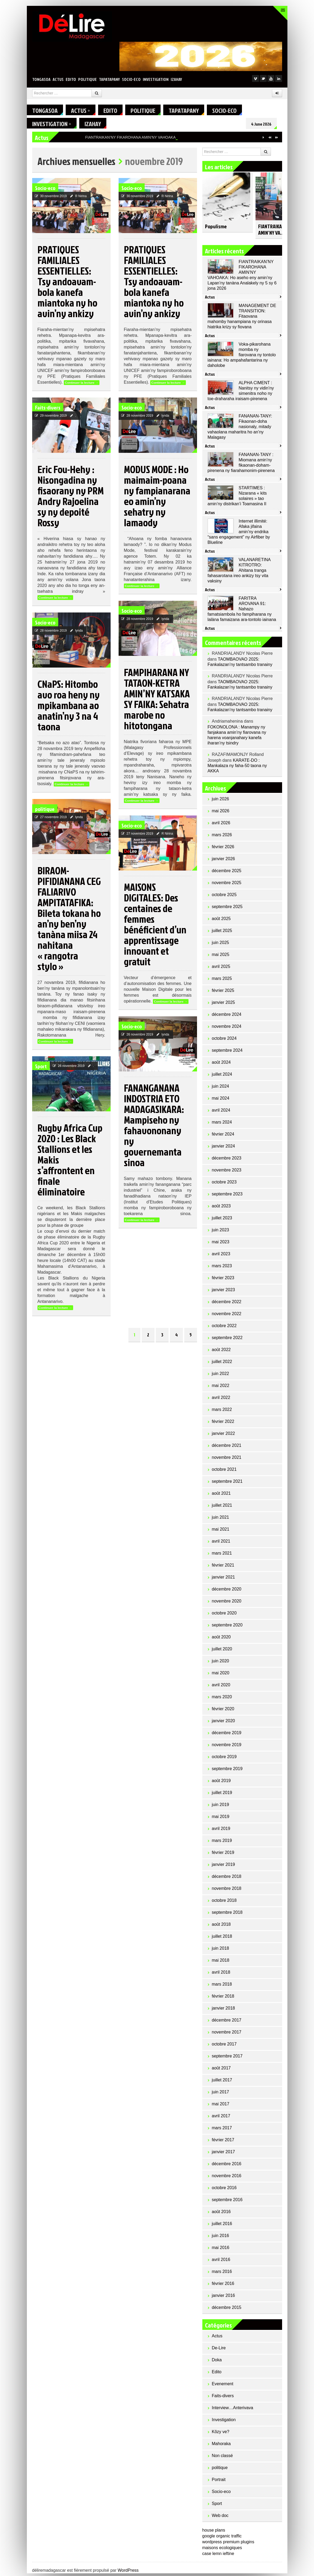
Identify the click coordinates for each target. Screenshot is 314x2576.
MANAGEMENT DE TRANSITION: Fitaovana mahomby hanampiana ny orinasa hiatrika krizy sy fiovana (242, 319)
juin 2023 (220, 1232)
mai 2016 (220, 2250)
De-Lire (219, 2350)
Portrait (219, 2482)
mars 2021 (222, 1556)
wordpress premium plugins (228, 2544)
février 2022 (223, 1424)
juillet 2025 (222, 933)
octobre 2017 (224, 2046)
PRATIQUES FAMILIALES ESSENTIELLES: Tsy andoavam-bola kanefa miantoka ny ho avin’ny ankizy (67, 284)
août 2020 (221, 1639)
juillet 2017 (222, 2082)
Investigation (156, 79)
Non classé (222, 2458)
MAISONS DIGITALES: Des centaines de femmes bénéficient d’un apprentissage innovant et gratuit (155, 926)
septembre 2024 (227, 1053)
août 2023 (221, 1208)
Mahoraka (221, 2446)
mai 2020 (220, 1675)
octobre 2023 (224, 1184)
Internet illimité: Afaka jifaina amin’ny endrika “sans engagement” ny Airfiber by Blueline (239, 534)
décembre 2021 (226, 1448)
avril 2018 (221, 1975)
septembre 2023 (227, 1196)
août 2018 (221, 1927)
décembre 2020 (226, 1591)
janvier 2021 (223, 1579)
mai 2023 (220, 1244)
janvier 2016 (223, 2298)
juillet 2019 (222, 1795)
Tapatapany (109, 79)
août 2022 (221, 1352)
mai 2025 (220, 957)
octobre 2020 (224, 1615)
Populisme (216, 229)
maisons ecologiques (222, 2550)
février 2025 (223, 993)
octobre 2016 (224, 2190)
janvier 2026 (223, 861)
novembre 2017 (226, 2034)
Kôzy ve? (220, 2434)
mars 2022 (222, 1412)
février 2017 (223, 2142)
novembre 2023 (226, 1172)
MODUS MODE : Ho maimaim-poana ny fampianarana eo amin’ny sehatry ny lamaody (157, 498)
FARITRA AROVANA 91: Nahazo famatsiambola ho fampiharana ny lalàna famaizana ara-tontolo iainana (242, 611)
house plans (213, 2533)
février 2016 (223, 2286)
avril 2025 (221, 969)
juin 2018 (220, 1951)
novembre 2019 (226, 1747)
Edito (71, 79)
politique (87, 79)
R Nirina (81, 199)
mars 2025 (222, 981)
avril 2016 (221, 2262)
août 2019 (221, 1783)
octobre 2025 (224, 897)
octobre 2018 (224, 1903)
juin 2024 (220, 1089)
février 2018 (223, 1999)
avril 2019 (221, 1831)
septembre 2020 (227, 1627)
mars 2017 (222, 2130)
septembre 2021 (227, 1484)
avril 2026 (221, 825)
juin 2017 (220, 2094)
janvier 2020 (223, 1723)
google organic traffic (222, 2538)
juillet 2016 (222, 2226)
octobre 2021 (224, 1472)
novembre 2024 (226, 1029)
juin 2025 (220, 945)
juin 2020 (220, 1663)
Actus (58, 79)
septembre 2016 (227, 2202)
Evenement (222, 2386)
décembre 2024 (226, 1017)
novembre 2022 (226, 1316)
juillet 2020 (222, 1651)
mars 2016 (222, 2274)
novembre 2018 (226, 1891)
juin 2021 (220, 1520)
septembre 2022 (227, 1340)
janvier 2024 (223, 1148)
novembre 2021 (226, 1460)
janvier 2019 (223, 1867)
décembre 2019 (226, 1735)
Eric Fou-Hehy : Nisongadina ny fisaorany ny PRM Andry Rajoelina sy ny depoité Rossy (70, 498)
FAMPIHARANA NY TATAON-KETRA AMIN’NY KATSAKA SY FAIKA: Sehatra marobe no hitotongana (157, 701)
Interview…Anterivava (232, 2410)
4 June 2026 (267, 124)
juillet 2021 (222, 1508)
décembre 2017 (226, 2022)
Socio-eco (131, 79)
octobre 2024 (224, 1041)
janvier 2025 (223, 1005)
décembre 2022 (226, 1304)
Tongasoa (41, 79)
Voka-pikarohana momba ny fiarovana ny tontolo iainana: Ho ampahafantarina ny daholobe (242, 357)
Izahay (176, 79)
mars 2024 (222, 1125)
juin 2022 (220, 1376)
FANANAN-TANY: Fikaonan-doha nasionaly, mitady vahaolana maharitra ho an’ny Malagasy (240, 429)
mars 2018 (222, 1987)
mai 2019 (220, 1819)
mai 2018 (220, 1963)
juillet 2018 (222, 1939)
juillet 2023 (222, 1220)
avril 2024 (221, 1113)
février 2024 (223, 1136)
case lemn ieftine (218, 2556)
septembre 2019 (227, 1771)
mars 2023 (222, 1268)
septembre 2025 (227, 909)
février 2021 (223, 1568)
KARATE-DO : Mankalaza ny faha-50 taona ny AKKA (237, 768)
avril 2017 (221, 2118)
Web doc (220, 2518)
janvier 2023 (223, 1292)
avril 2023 (221, 1256)
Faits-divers (47, 410)
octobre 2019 (224, 1759)
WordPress (128, 2573)
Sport (41, 1068)
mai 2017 (220, 2106)
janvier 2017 (223, 2154)
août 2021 (221, 1496)
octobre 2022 (224, 1328)
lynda (165, 418)
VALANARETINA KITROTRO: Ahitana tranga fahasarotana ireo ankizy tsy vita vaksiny (239, 573)
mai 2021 (220, 1532)
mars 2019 (222, 1843)
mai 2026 (220, 813)
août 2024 (221, 1065)
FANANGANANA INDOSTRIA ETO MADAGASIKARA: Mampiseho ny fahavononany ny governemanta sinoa (154, 1127)
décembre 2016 (226, 2166)
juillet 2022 (222, 1364)
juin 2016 (220, 2238)
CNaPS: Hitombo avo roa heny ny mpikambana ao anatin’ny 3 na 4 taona (68, 707)
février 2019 (223, 1855)
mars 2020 (222, 1699)
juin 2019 (220, 1807)
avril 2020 (221, 1687)
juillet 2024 (222, 1077)
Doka (217, 2362)
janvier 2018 (223, 2010)
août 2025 (221, 921)
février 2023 (223, 1280)
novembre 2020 (226, 1603)
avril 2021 (221, 1544)
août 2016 (221, 2214)
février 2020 (223, 1711)
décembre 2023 (226, 1160)
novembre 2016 (226, 2178)
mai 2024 (220, 1101)
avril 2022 (221, 1400)
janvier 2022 (223, 1436)
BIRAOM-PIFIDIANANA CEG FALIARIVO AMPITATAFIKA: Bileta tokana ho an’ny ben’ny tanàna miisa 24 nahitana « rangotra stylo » (69, 921)
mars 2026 (222, 837)
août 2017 (221, 2070)
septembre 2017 (227, 2058)
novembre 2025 (226, 885)
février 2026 (223, 849)
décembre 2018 (226, 1879)
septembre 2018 (227, 1915)
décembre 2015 (226, 2310)
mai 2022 (220, 1388)
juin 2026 (220, 801)
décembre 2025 (226, 873)
